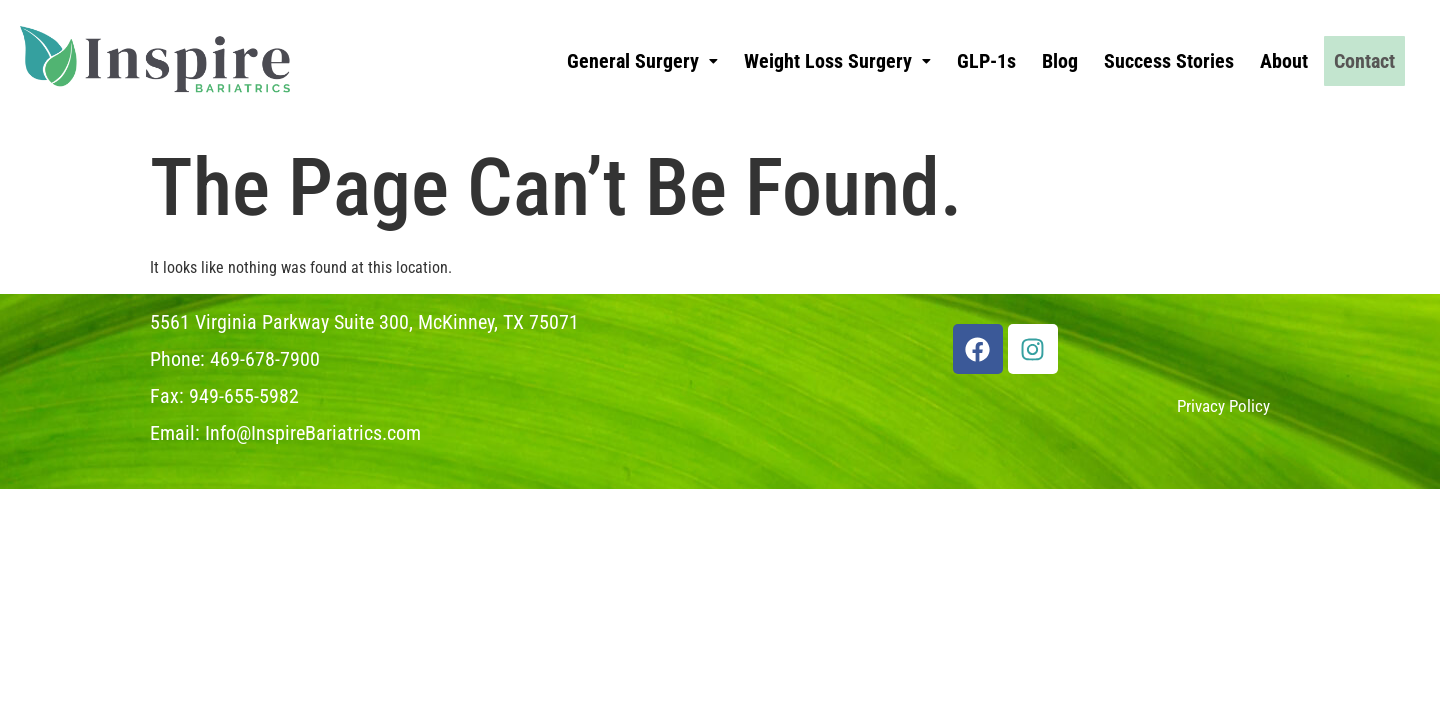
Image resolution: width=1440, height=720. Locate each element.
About (1284, 61)
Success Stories (1169, 61)
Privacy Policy (1223, 406)
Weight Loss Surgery (837, 61)
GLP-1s (986, 61)
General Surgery (642, 61)
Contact (1364, 61)
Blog (1060, 61)
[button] (642, 61)
